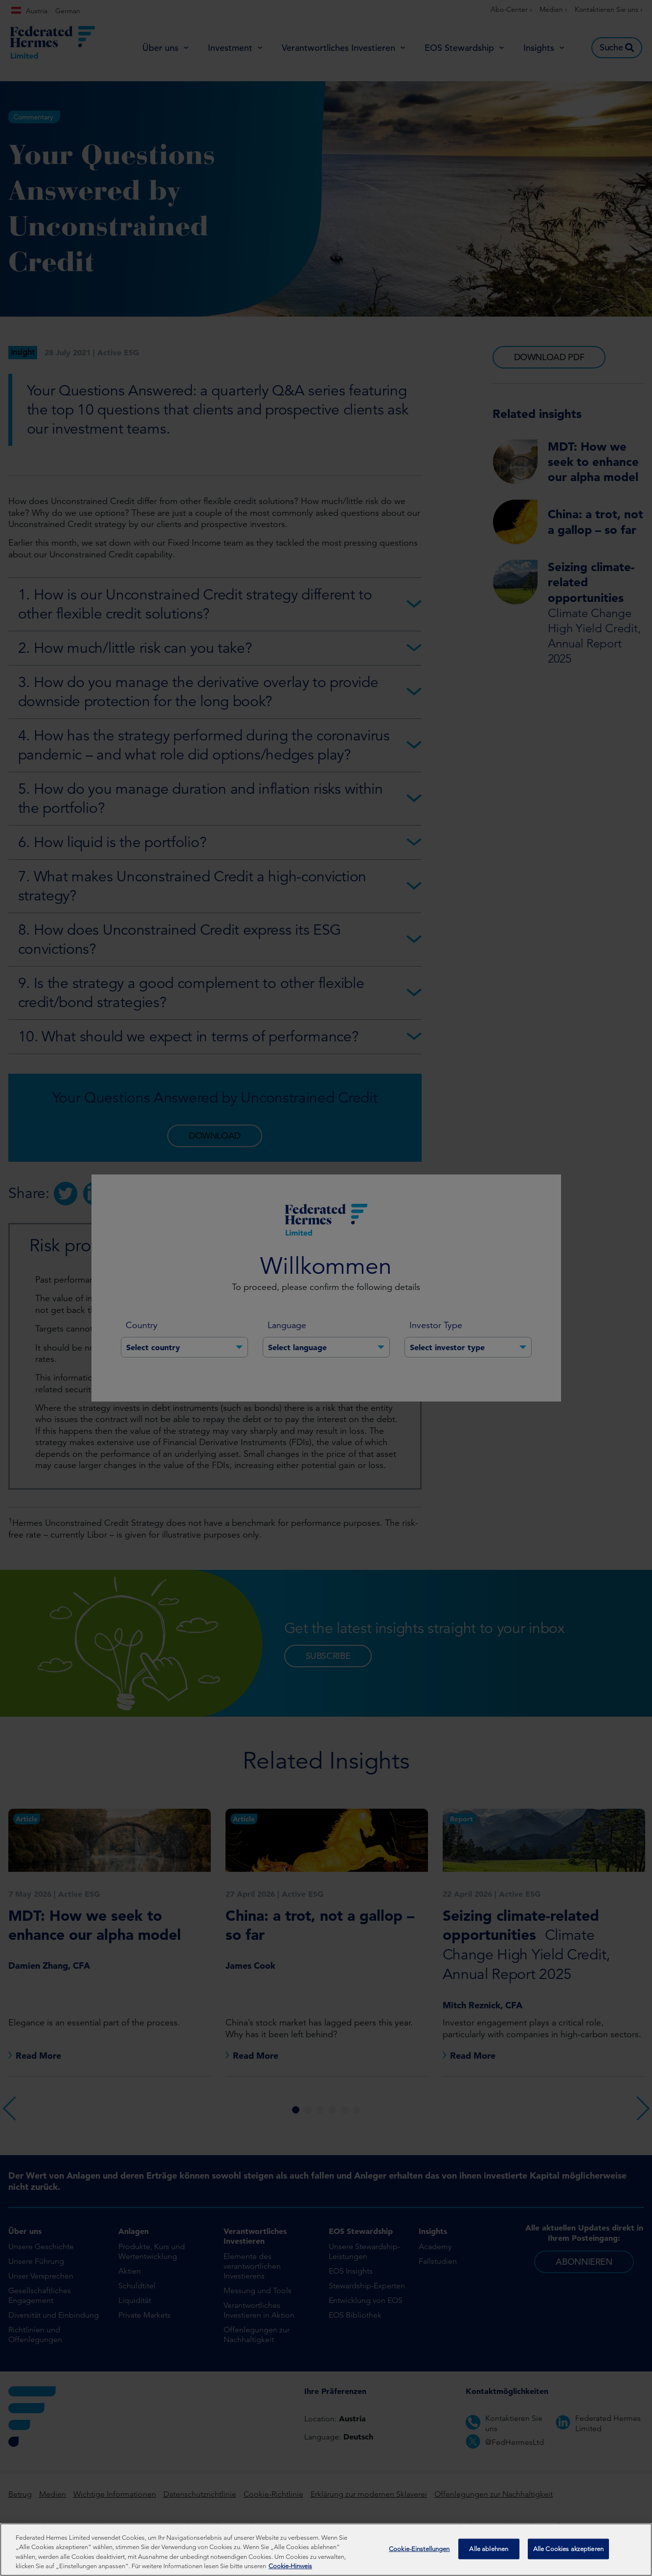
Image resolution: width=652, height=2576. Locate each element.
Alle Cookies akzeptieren (568, 2551)
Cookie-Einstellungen (419, 2551)
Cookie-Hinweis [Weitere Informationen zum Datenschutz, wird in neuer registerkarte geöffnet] (290, 2569)
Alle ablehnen (488, 2551)
